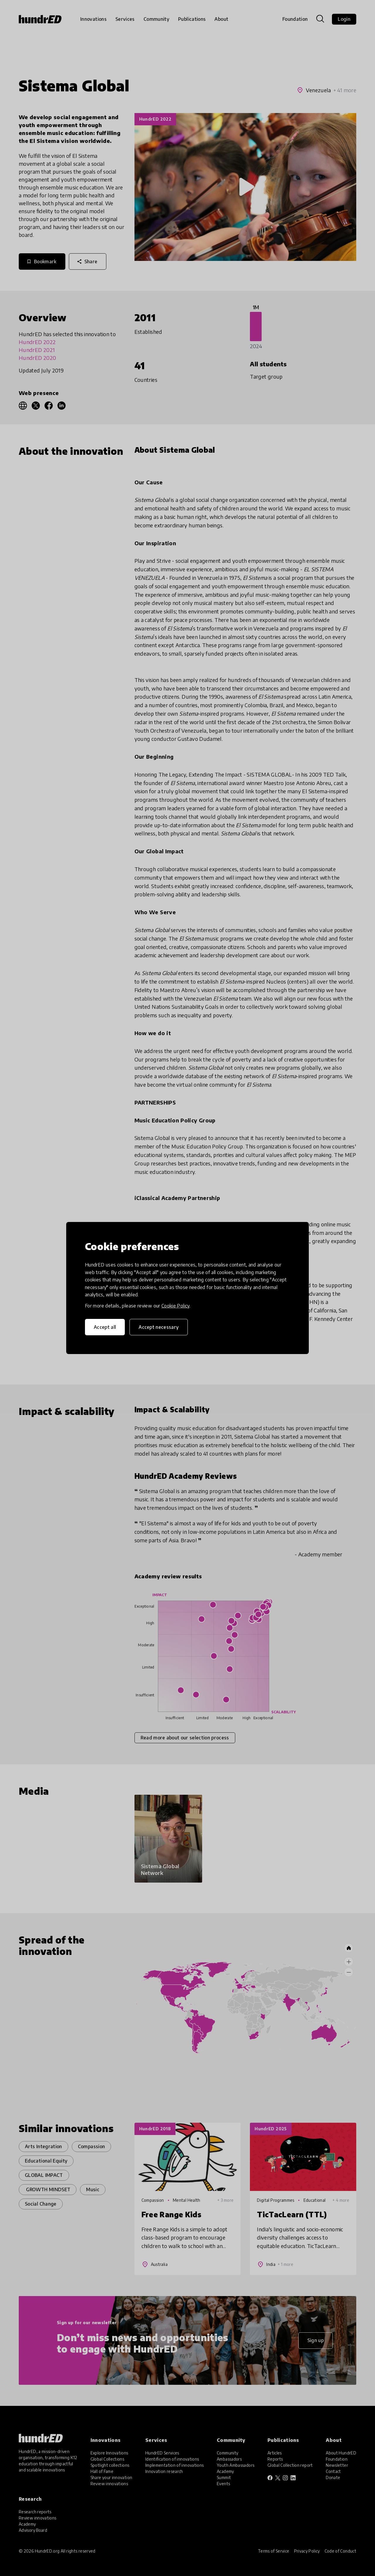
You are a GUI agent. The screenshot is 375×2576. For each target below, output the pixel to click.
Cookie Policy (175, 1306)
